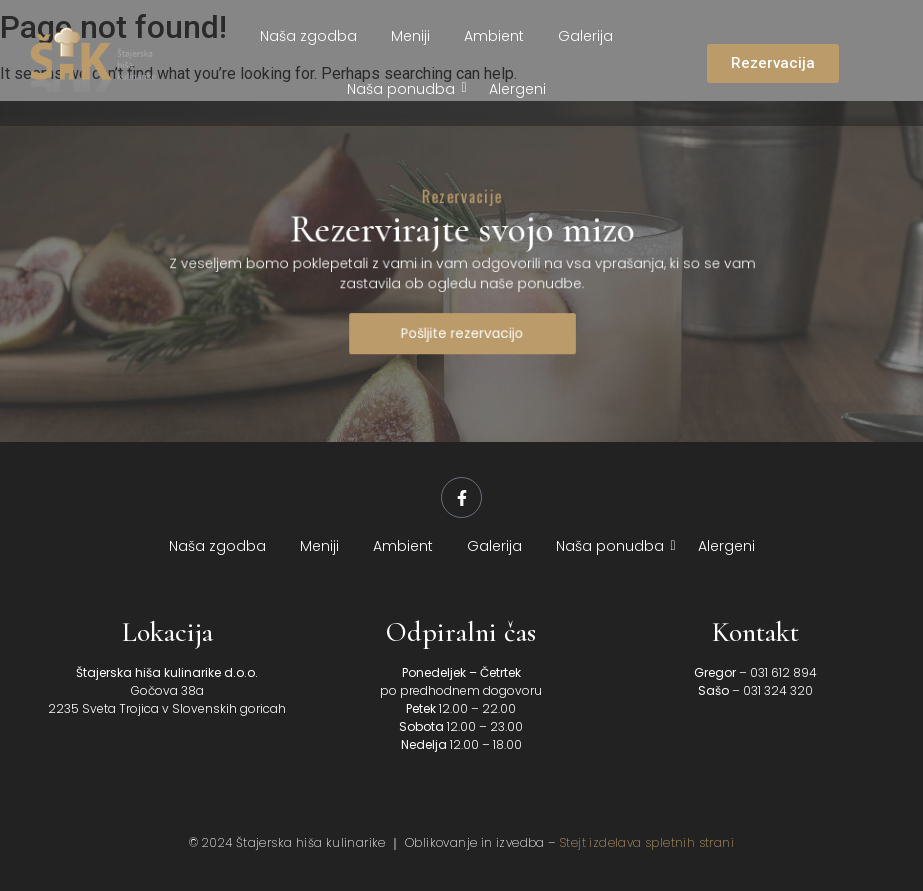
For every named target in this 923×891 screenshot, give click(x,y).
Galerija (585, 36)
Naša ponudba (404, 89)
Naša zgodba (308, 36)
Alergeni (517, 89)
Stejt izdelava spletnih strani (646, 842)
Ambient (494, 36)
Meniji (410, 36)
